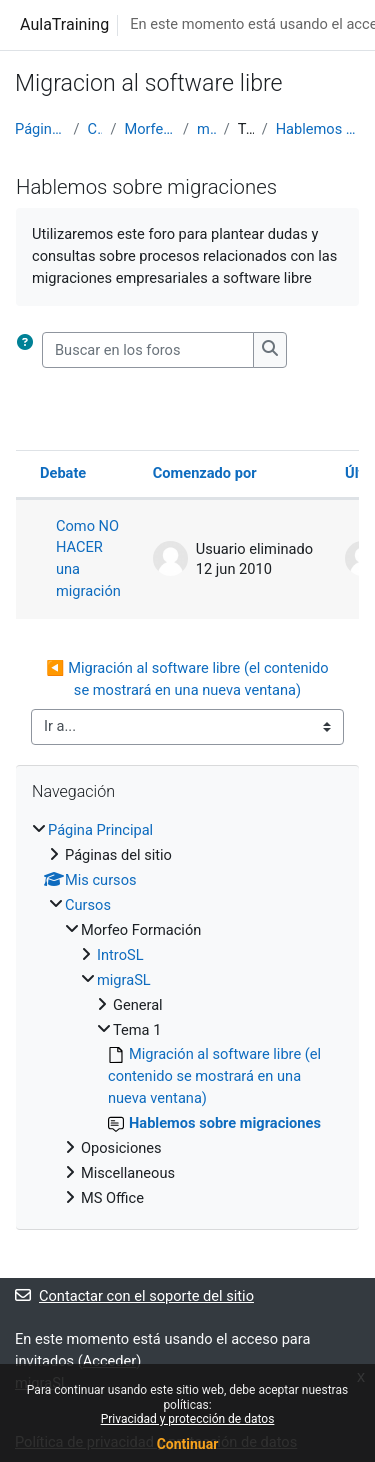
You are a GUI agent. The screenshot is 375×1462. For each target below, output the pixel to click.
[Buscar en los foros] (148, 350)
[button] (29, 350)
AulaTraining (64, 24)
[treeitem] (187, 1015)
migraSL (206, 129)
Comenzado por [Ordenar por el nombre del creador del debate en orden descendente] (205, 473)
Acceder (110, 1361)
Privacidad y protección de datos (188, 1419)
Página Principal (40, 129)
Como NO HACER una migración (88, 559)
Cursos (95, 129)
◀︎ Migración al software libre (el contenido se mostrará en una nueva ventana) (189, 679)
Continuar (188, 1444)
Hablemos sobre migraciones (318, 129)
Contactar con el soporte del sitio (134, 1296)
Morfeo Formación (149, 129)
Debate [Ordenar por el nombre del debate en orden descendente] (63, 473)
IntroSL (120, 955)
